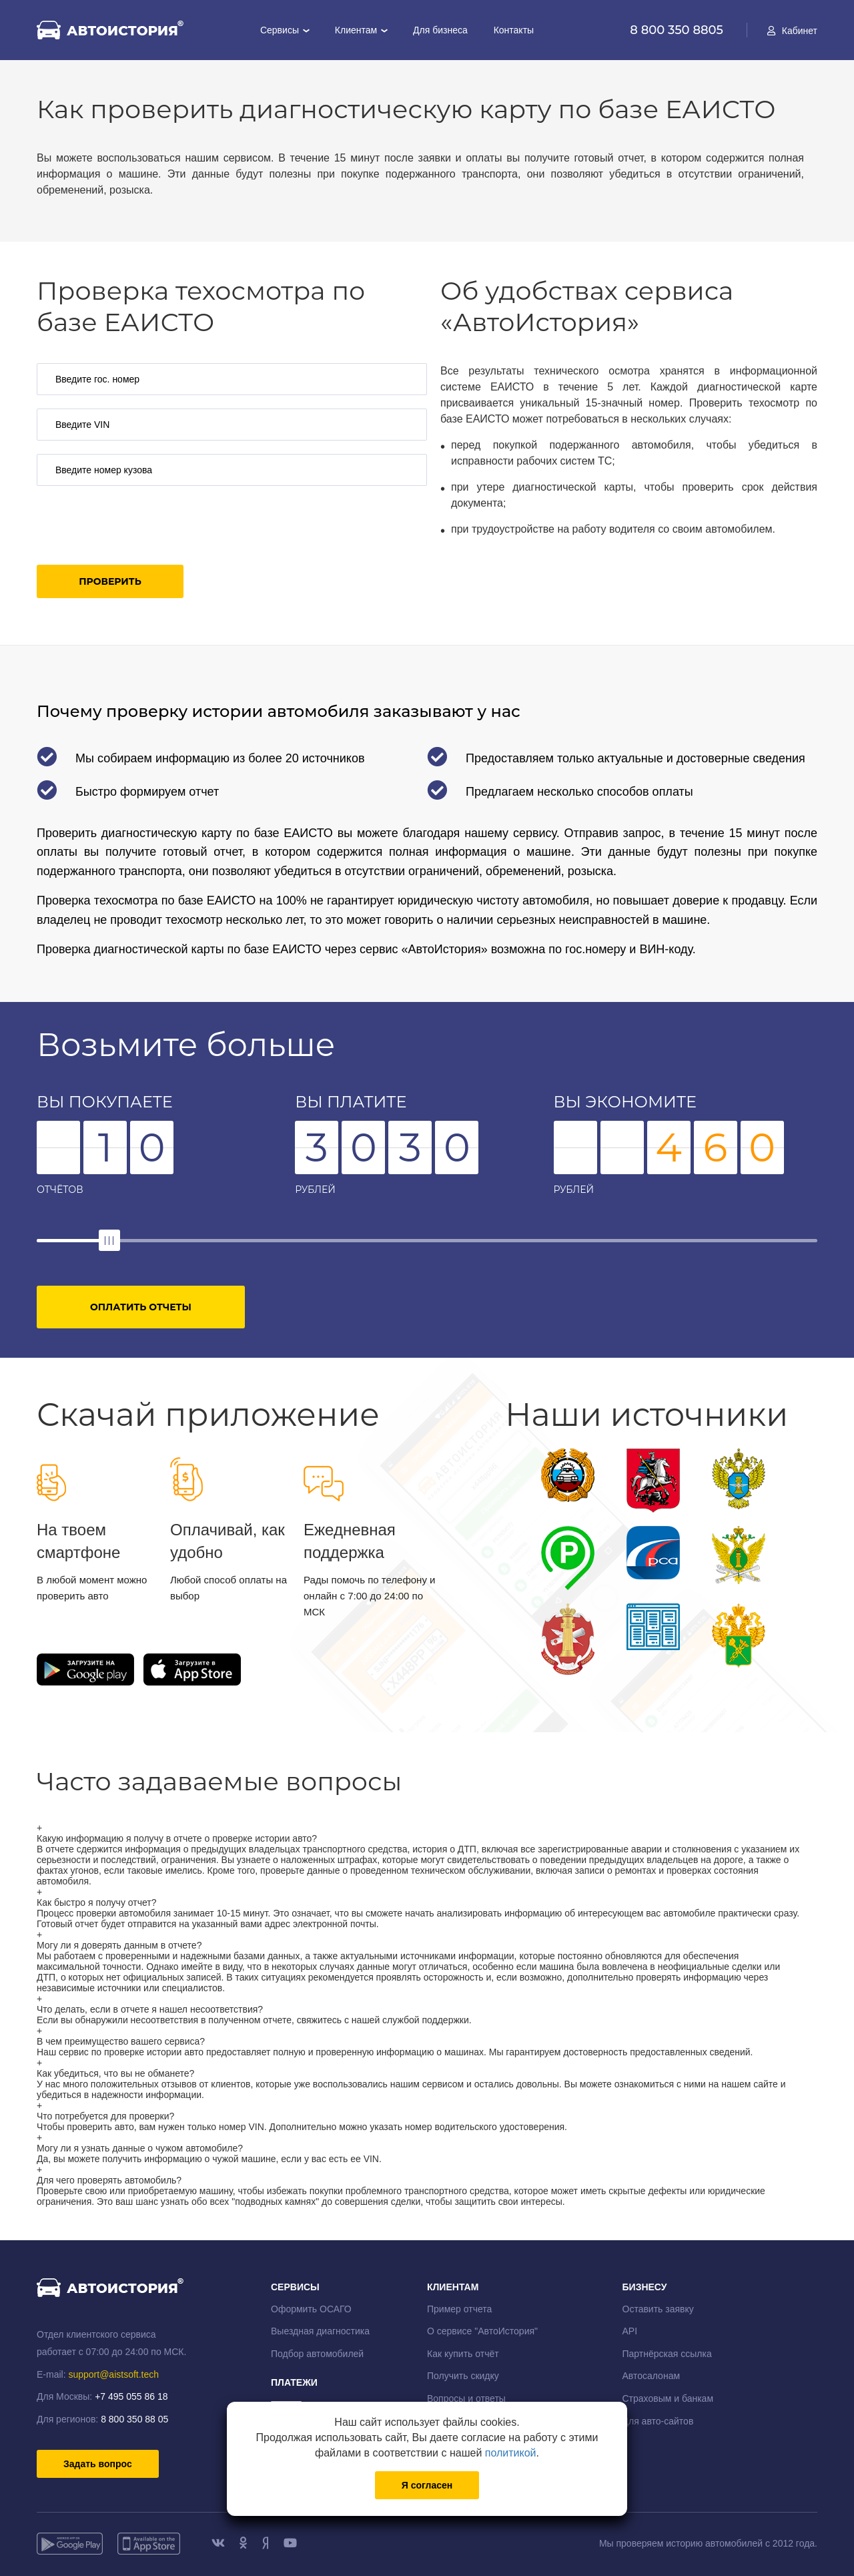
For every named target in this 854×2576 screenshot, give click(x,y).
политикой (510, 2453)
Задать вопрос (97, 2464)
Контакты (514, 30)
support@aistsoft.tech (113, 2374)
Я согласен (427, 2485)
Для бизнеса (440, 30)
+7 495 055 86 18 (131, 2396)
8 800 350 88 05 (134, 2419)
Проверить (110, 581)
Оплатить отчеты (140, 1307)
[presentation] (138, 525)
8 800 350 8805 (678, 30)
